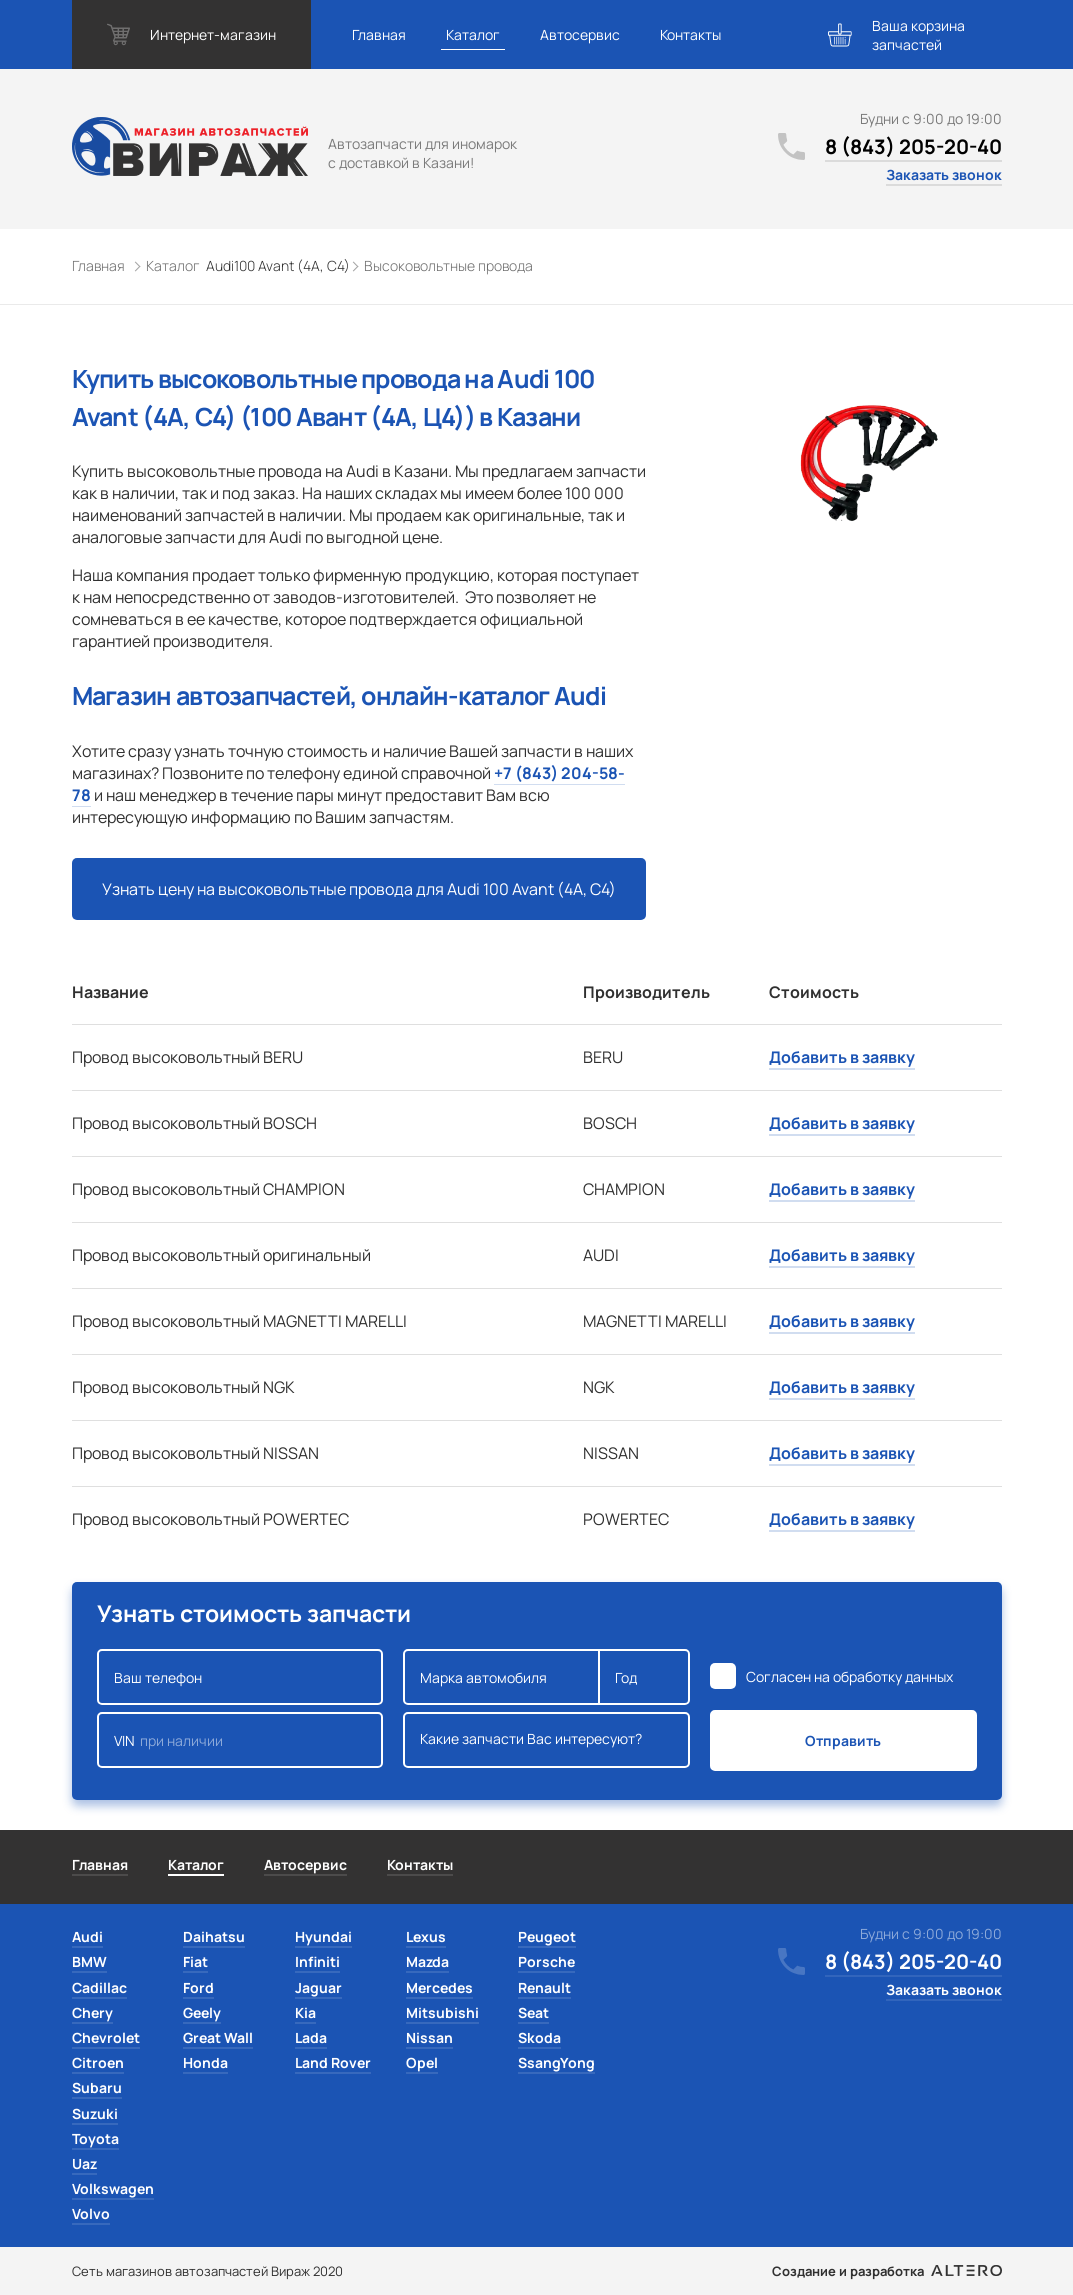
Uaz (84, 2163)
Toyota (95, 2138)
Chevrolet (106, 2037)
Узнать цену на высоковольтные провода (359, 889)
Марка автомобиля (501, 1677)
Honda (205, 2062)
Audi (87, 1936)
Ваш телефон (240, 1677)
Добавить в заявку (842, 1057)
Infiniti (317, 1961)
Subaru (97, 2087)
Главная (379, 34)
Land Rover (333, 2062)
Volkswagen (113, 2188)
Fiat (195, 1961)
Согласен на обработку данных (849, 1676)
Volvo (91, 2213)
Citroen (98, 2062)
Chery (92, 2012)
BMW (89, 1961)
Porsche (546, 1961)
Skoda (539, 2037)
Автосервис (580, 34)
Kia (305, 2012)
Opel (422, 2062)
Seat (533, 2012)
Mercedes (439, 1987)
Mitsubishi (442, 2012)
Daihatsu (214, 1936)
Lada (311, 2037)
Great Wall (218, 2037)
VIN (240, 1740)
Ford (198, 1987)
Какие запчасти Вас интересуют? (546, 1740)
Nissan (429, 2037)
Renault (544, 1987)
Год (644, 1677)
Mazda (427, 1961)
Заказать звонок (944, 174)
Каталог (473, 34)
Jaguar (318, 1987)
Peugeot (547, 1936)
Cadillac (99, 1987)
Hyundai (323, 1936)
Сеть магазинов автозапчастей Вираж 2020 (207, 2271)
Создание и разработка (886, 2271)
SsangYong (556, 2062)
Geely (202, 2012)
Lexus (426, 1936)
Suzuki (95, 2113)
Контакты (690, 34)
